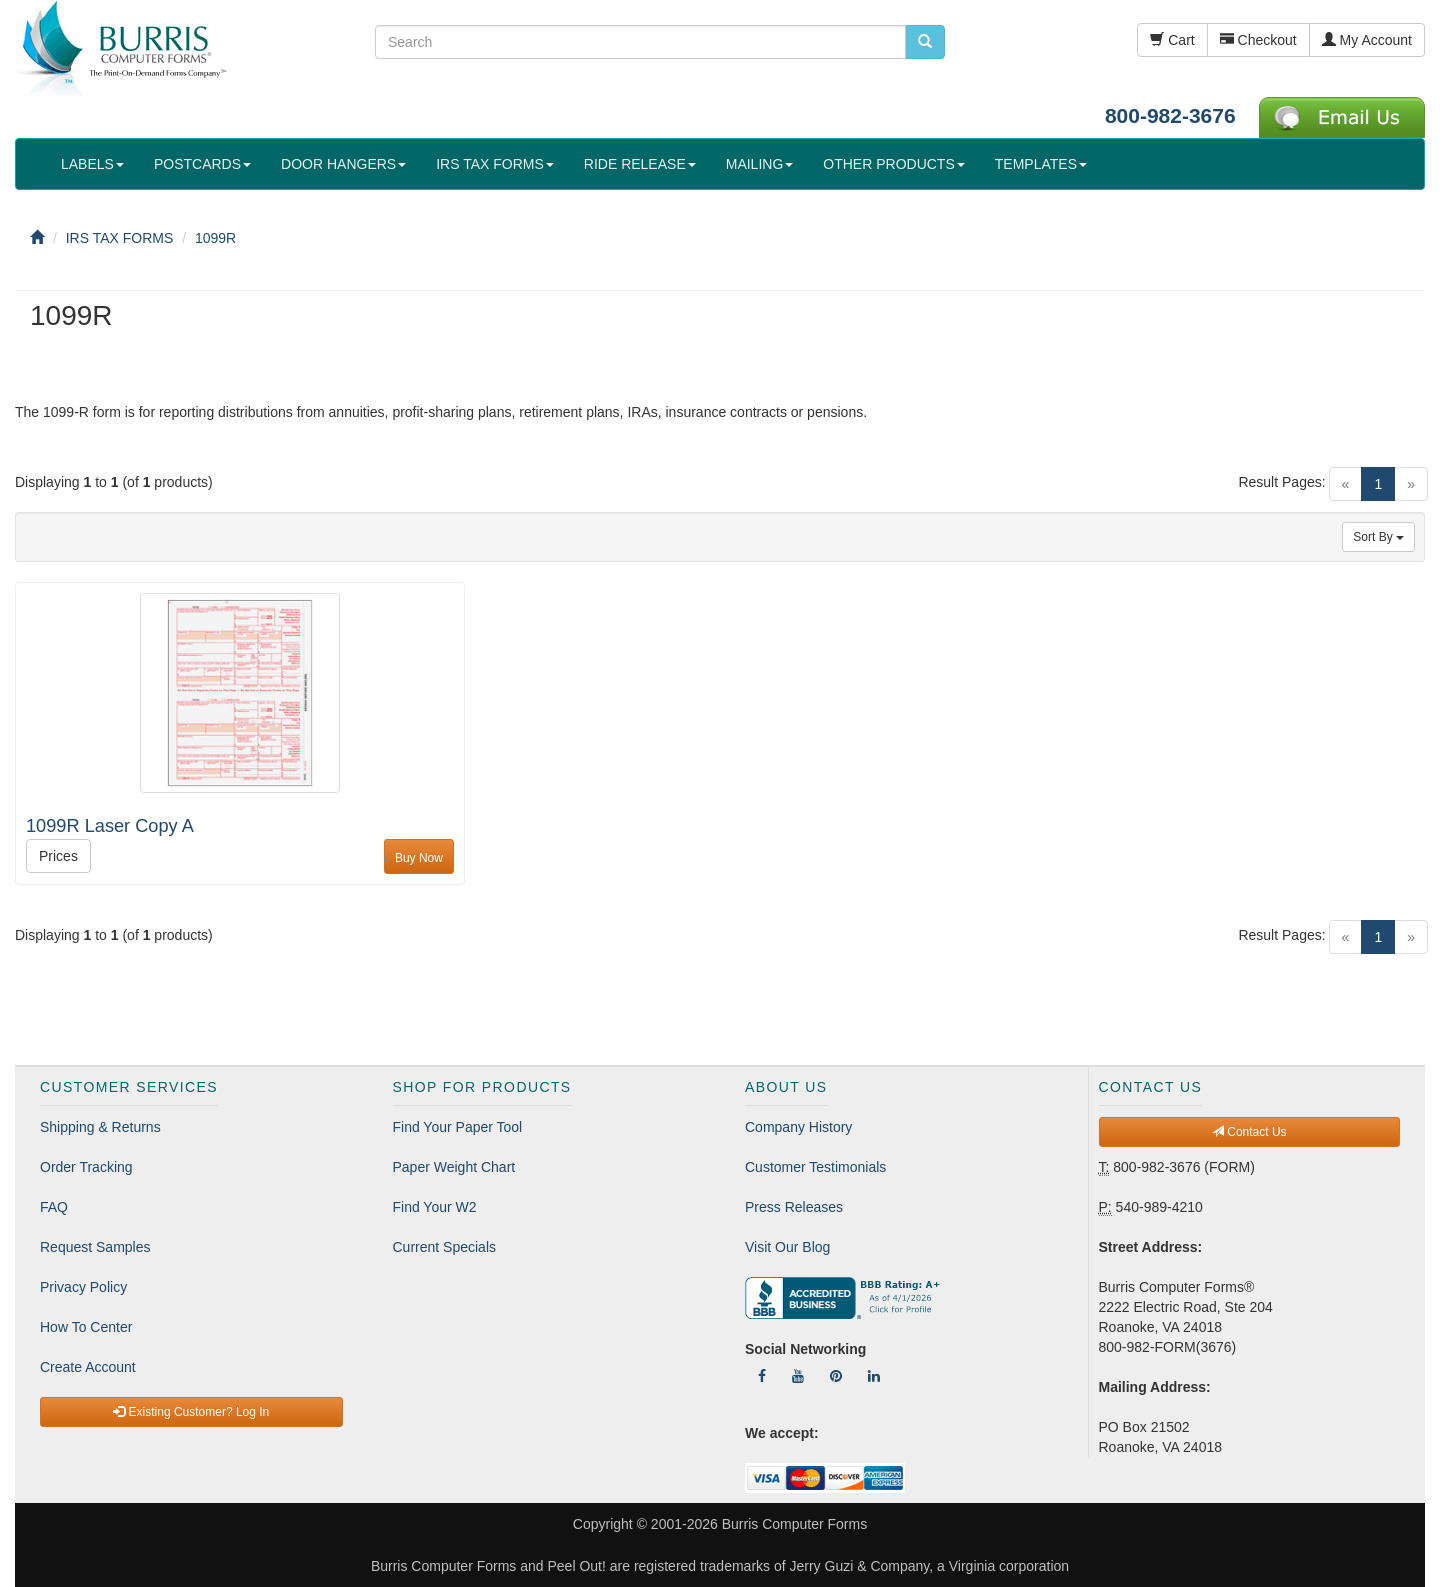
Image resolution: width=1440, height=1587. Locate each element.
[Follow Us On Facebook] (762, 1376)
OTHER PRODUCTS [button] (893, 164)
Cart (1172, 40)
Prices (58, 856)
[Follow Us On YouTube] (798, 1376)
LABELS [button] (92, 164)
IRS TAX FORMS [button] (495, 164)
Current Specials (445, 1247)
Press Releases (794, 1207)
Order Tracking (86, 1167)
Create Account (88, 1367)
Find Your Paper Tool (458, 1127)
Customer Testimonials (815, 1167)
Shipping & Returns (100, 1127)
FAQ (54, 1207)
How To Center (86, 1327)
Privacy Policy (83, 1287)
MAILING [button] (760, 164)
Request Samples (95, 1247)
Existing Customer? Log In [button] (191, 1412)
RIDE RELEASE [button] (640, 164)
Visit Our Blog (787, 1247)
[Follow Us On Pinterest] (836, 1376)
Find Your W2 (435, 1207)
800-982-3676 (1170, 115)
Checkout (1258, 40)
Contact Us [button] (1249, 1132)
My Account (1367, 40)
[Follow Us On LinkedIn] (874, 1376)
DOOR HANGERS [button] (343, 164)
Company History (798, 1127)
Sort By (1378, 537)
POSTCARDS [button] (202, 164)
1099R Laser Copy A (110, 826)
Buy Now (419, 858)
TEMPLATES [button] (1041, 164)
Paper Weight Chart (454, 1167)
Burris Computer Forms (794, 1524)
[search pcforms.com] (925, 42)
